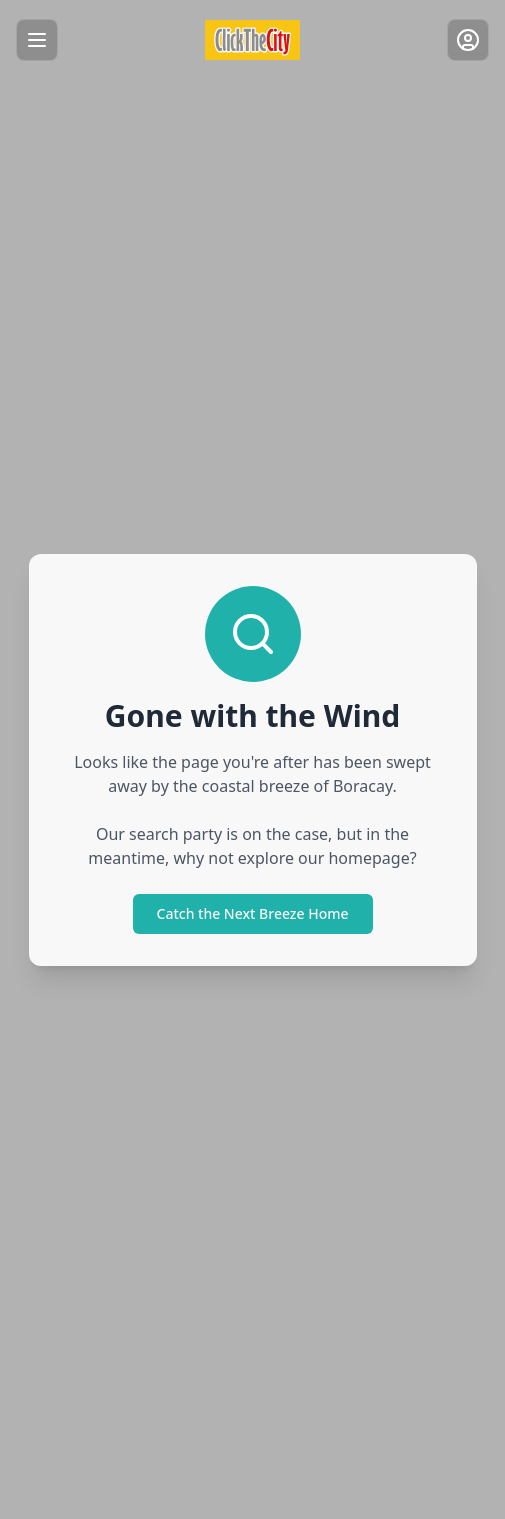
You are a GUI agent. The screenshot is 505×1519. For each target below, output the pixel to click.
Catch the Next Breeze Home (253, 913)
